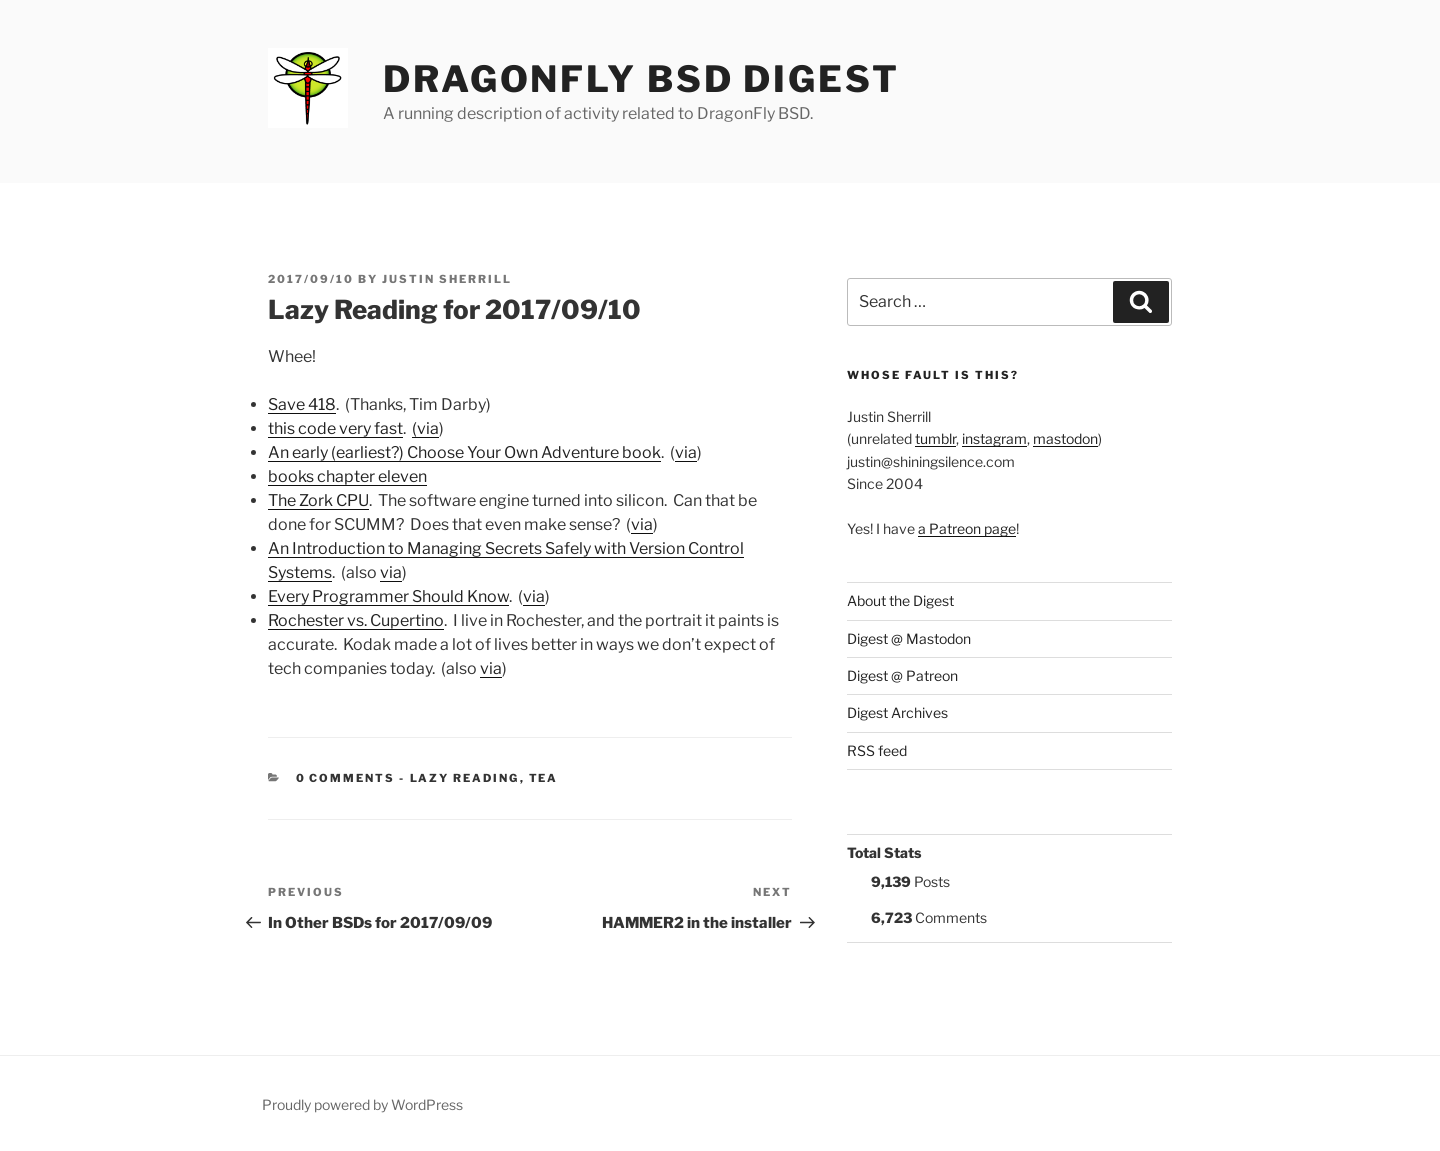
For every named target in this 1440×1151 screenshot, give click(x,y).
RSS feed (877, 750)
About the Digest (900, 600)
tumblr (935, 438)
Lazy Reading (465, 778)
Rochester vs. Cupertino (356, 620)
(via (425, 428)
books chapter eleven (347, 476)
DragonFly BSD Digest (641, 79)
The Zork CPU (318, 500)
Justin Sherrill (447, 279)
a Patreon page (967, 528)
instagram (994, 438)
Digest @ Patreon (902, 675)
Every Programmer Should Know (388, 596)
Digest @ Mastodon (909, 638)
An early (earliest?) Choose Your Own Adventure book (464, 452)
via (686, 452)
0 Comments (346, 778)
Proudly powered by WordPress (362, 1104)
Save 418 (302, 404)
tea (544, 778)
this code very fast (335, 428)
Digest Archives (897, 712)
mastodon (1065, 438)
